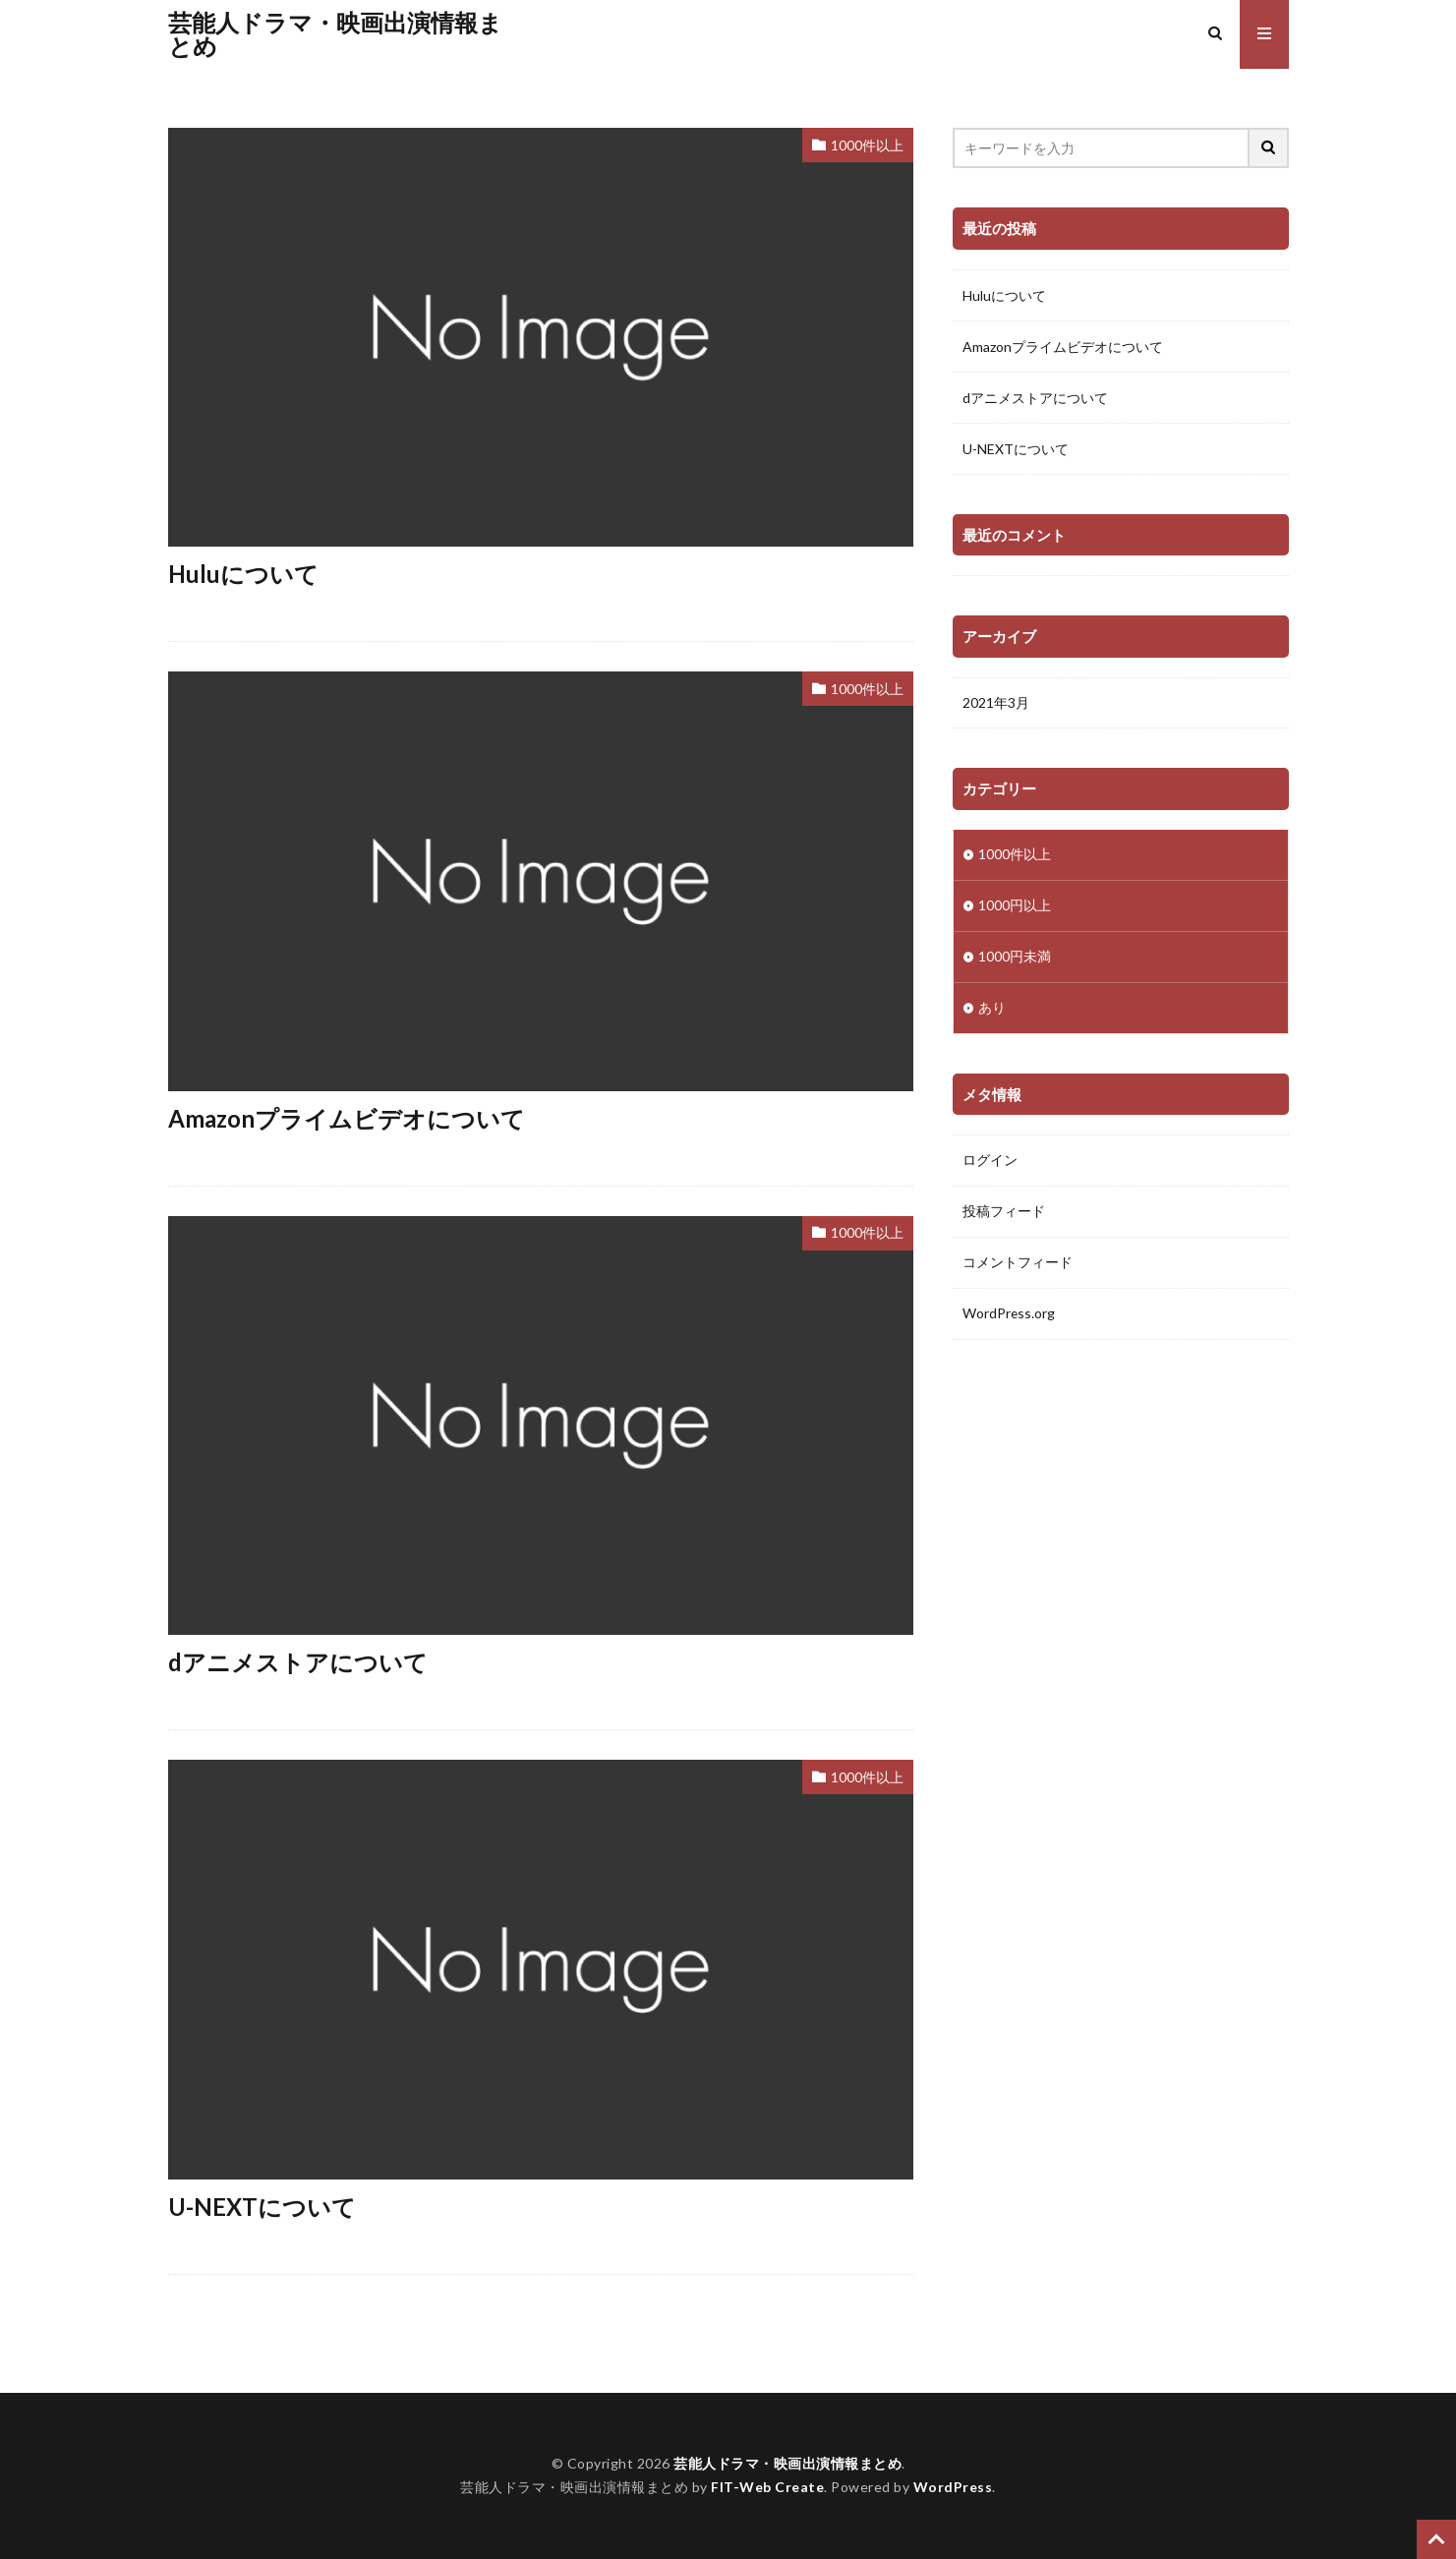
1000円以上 (1014, 906)
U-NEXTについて (262, 2206)
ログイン (990, 1161)
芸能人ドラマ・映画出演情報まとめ (335, 34)
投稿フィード (1003, 1212)
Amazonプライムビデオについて (347, 1118)
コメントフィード (1017, 1263)
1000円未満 (1014, 957)
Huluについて (244, 573)
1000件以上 (867, 145)
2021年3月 (995, 703)
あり (992, 1008)
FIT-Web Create (767, 2486)
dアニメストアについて (298, 1662)
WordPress (953, 2486)
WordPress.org (1009, 1315)
